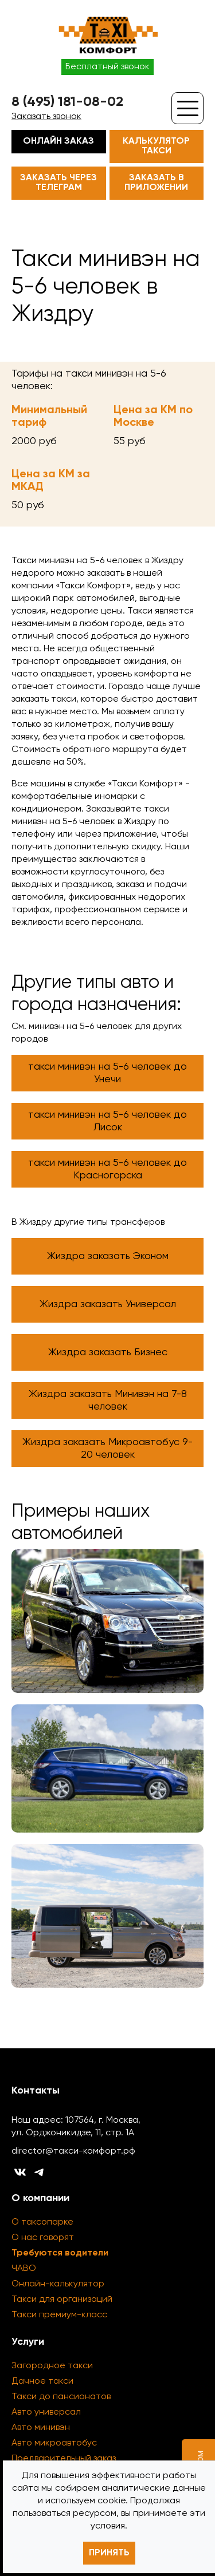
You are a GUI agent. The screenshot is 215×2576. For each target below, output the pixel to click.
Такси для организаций (61, 2299)
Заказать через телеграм (58, 182)
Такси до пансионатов (61, 2396)
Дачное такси (42, 2381)
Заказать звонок (46, 116)
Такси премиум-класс (59, 2315)
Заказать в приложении (156, 182)
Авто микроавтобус (54, 2443)
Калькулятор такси (156, 146)
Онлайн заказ (58, 141)
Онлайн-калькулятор (57, 2284)
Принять (109, 2553)
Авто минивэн (40, 2427)
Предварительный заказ (63, 2458)
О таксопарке (42, 2222)
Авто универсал (46, 2412)
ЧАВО (23, 2268)
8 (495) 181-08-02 (67, 102)
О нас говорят (42, 2237)
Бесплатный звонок (107, 67)
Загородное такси (52, 2366)
